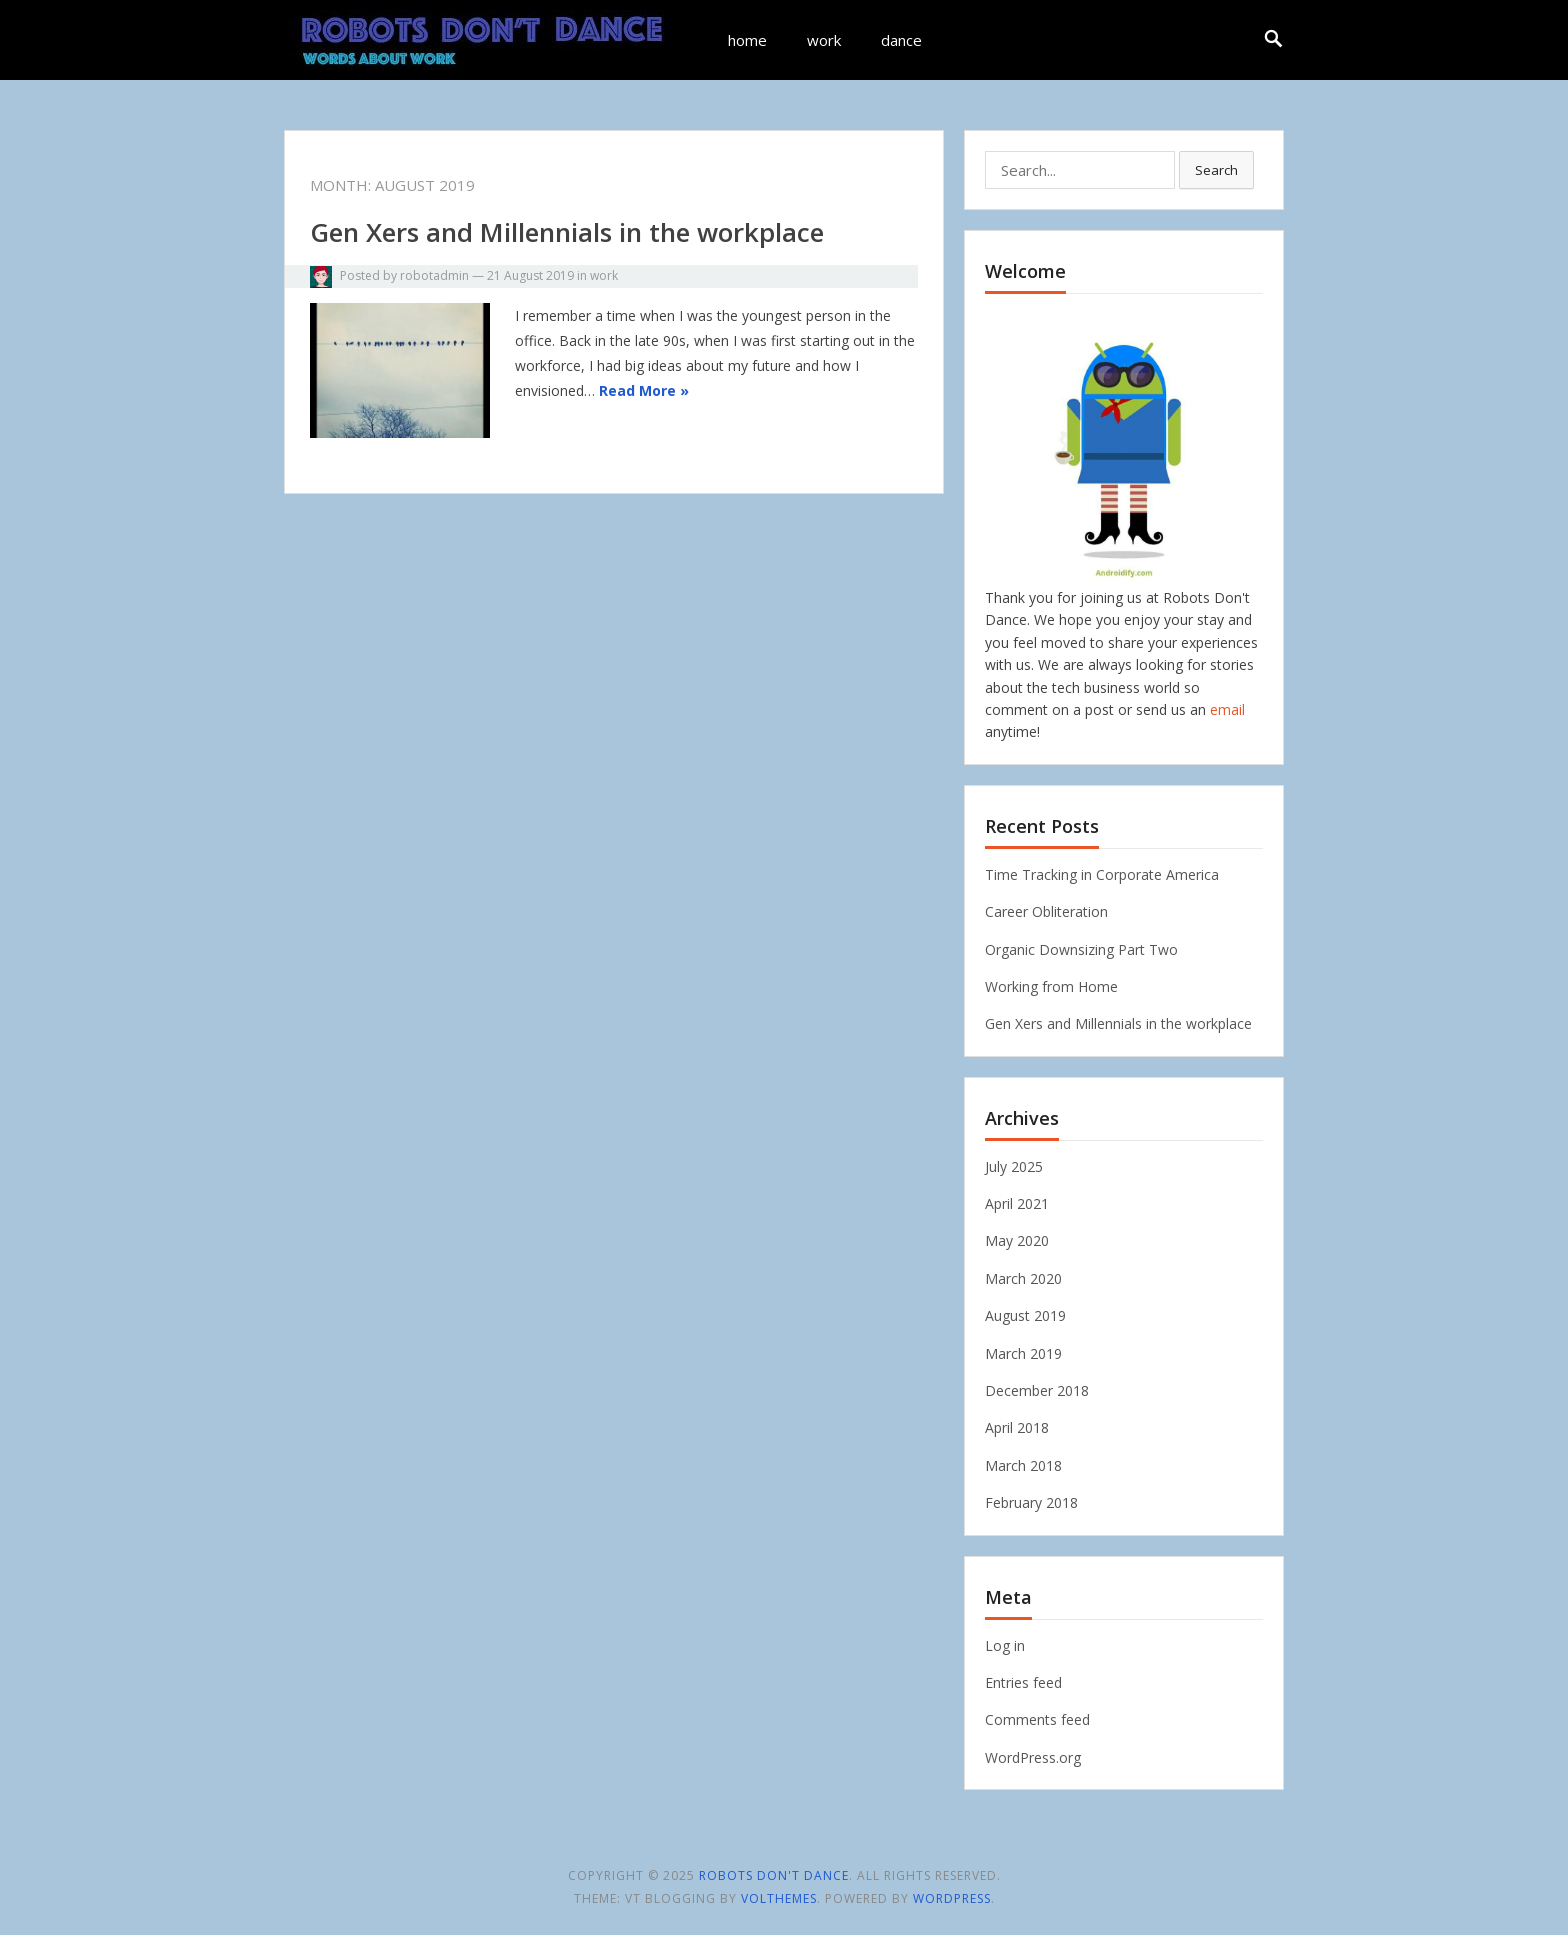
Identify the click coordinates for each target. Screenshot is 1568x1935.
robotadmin (434, 275)
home (747, 40)
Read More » (644, 390)
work (824, 40)
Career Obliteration (1046, 911)
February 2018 (1031, 1502)
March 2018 (1023, 1465)
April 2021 (1017, 1203)
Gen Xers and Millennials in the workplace (567, 232)
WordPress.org (1033, 1757)
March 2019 (1023, 1353)
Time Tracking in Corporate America (1102, 874)
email (1227, 709)
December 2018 (1037, 1390)
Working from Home (1051, 986)
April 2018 (1017, 1427)
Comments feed (1037, 1719)
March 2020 (1023, 1278)
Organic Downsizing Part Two (1081, 949)
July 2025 (1014, 1166)
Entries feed (1023, 1682)
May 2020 (1017, 1240)
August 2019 (1025, 1315)
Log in (1005, 1645)
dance (901, 40)
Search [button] (1216, 170)
